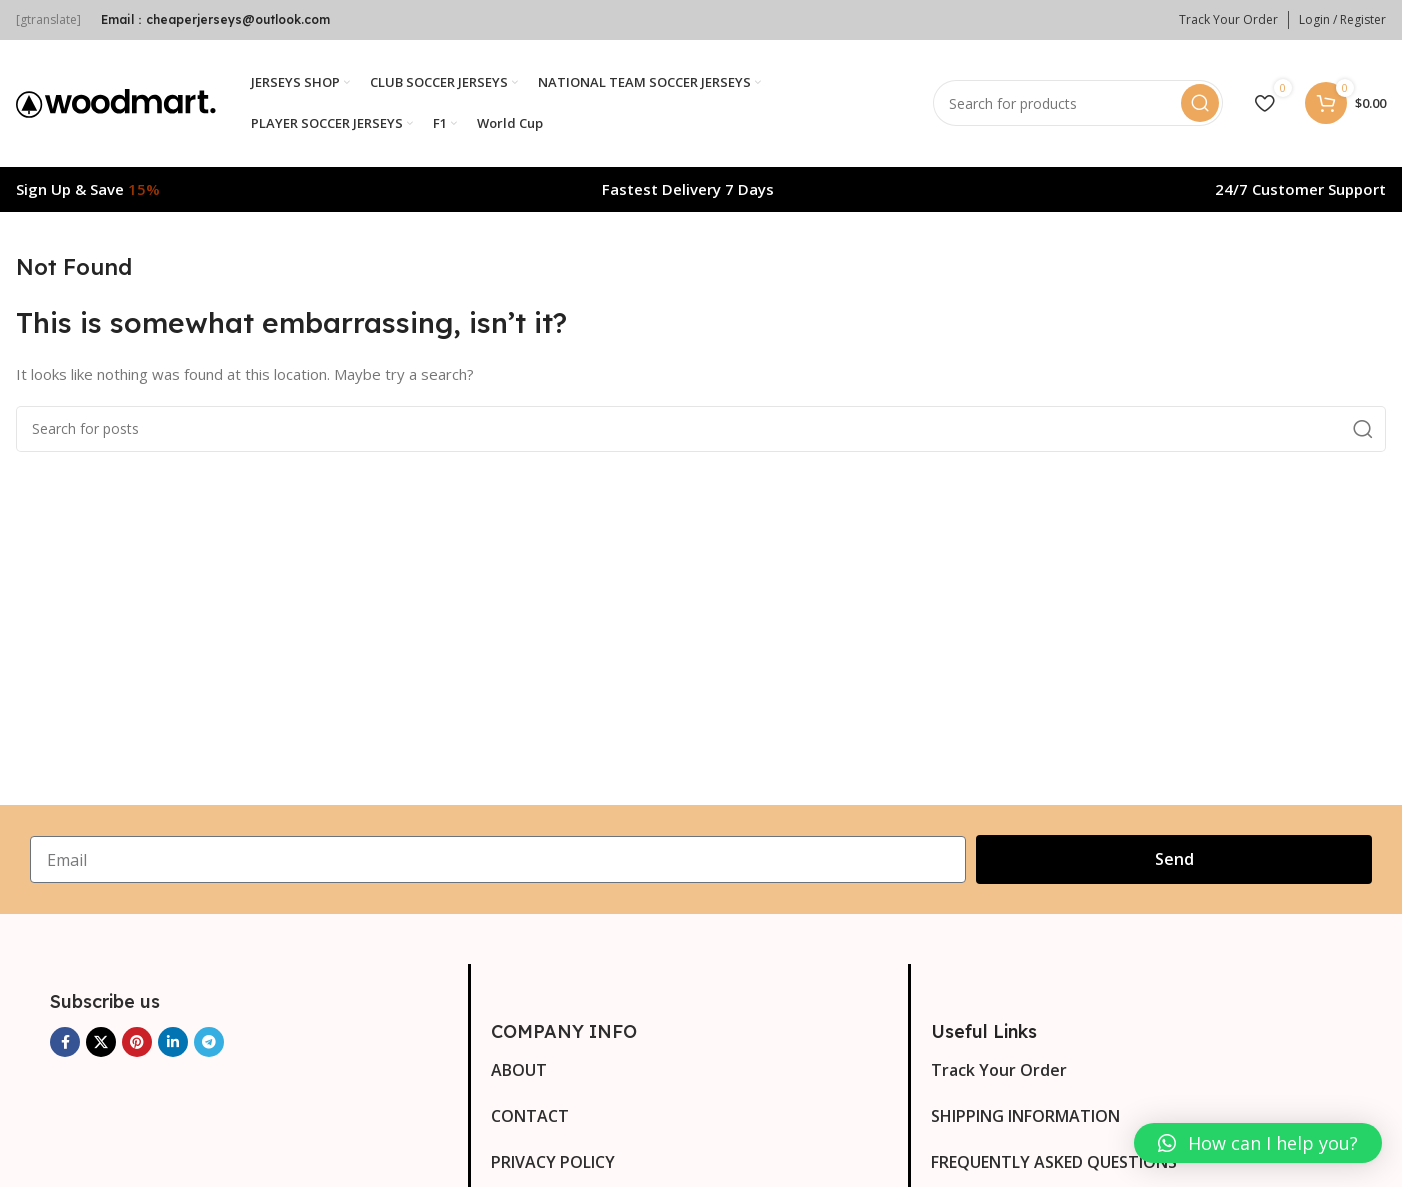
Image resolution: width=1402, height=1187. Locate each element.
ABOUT (519, 1072)
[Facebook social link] (65, 1044)
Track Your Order (999, 1072)
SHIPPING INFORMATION (1025, 1118)
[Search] (1078, 105)
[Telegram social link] (209, 1044)
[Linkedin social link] (173, 1044)
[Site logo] (116, 103)
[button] (1258, 1143)
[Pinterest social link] (137, 1044)
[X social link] (101, 1044)
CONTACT (530, 1118)
